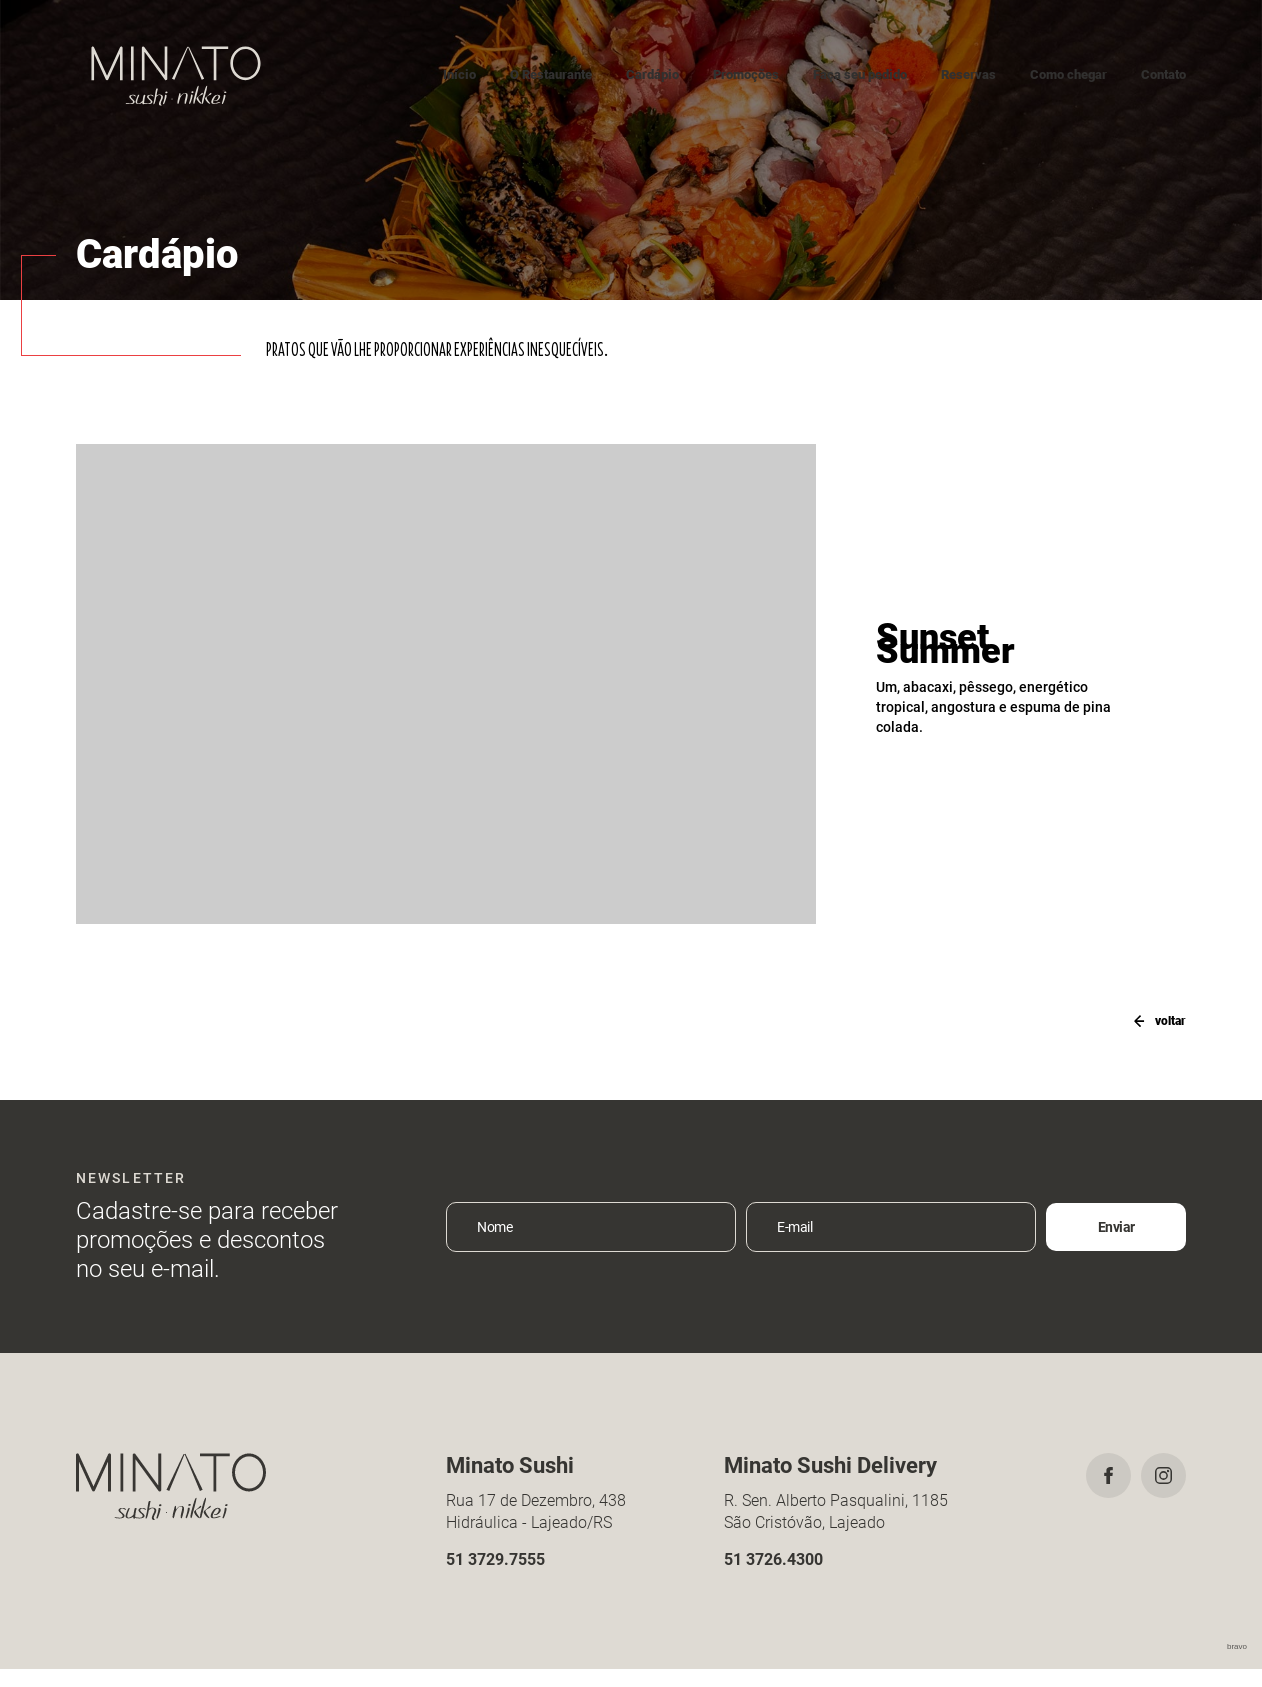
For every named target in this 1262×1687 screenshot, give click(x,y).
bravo (1237, 1664)
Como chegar (1068, 74)
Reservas (968, 74)
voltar (1153, 1020)
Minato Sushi (176, 75)
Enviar (1116, 1245)
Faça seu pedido (860, 74)
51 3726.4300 (773, 1576)
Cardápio (652, 74)
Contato (1163, 74)
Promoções (746, 74)
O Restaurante (551, 74)
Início (459, 74)
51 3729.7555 (495, 1576)
